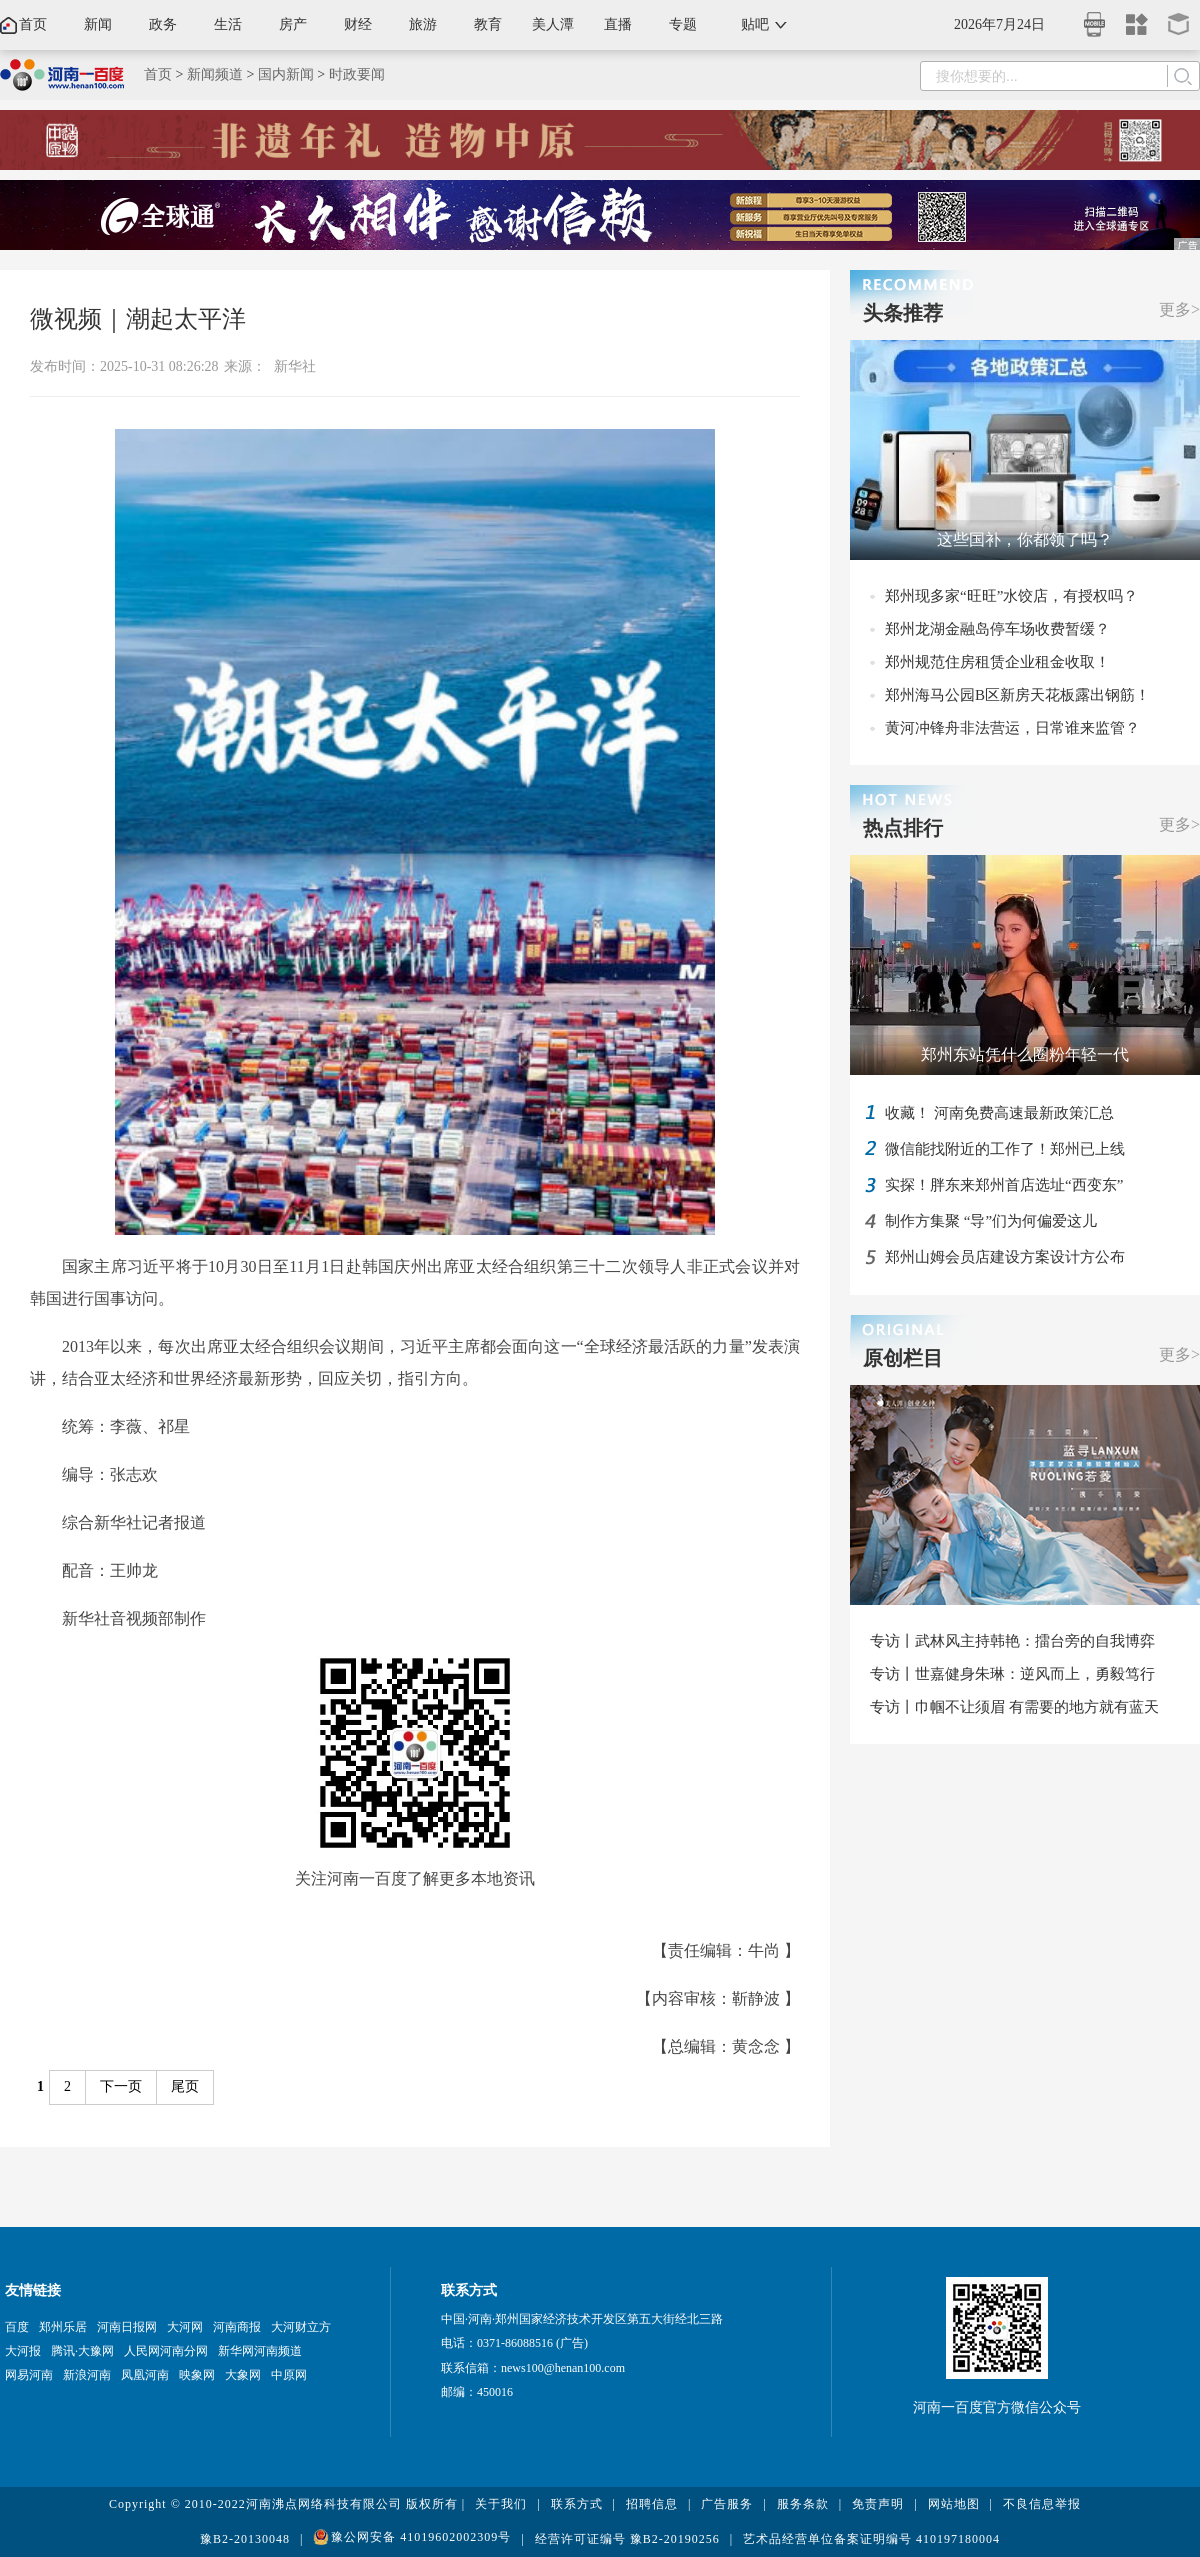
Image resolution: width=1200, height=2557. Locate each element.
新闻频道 (215, 74)
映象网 (197, 2375)
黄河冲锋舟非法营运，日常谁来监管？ (1012, 728)
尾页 (185, 2086)
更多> (1179, 309)
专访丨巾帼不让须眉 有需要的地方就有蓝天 (1014, 1707)
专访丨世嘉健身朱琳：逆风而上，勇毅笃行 (1012, 1674)
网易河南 (29, 2375)
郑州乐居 (63, 2327)
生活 (228, 24)
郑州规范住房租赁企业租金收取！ (997, 662)
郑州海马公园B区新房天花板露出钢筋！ (1017, 695)
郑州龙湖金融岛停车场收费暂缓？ (997, 629)
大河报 (23, 2351)
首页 (33, 24)
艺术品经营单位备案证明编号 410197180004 (871, 2539)
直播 (618, 24)
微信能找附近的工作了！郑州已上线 (1005, 1149)
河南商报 (237, 2327)
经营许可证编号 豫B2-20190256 (627, 2539)
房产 (293, 24)
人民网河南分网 (166, 2351)
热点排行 (903, 828)
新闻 (98, 24)
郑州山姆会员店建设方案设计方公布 (1005, 1257)
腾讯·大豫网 (82, 2351)
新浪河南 (87, 2375)
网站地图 (954, 2504)
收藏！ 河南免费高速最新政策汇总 (999, 1113)
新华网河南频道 (260, 2351)
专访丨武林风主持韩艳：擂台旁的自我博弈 (1012, 1641)
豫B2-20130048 (245, 2539)
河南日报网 (127, 2327)
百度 (17, 2327)
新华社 (295, 366)
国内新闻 (286, 74)
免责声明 (878, 2504)
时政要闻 (357, 74)
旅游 (423, 24)
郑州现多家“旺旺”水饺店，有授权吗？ (1011, 596)
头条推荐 (903, 313)
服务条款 (803, 2504)
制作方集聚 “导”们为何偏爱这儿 (991, 1221)
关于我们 (501, 2504)
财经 (358, 24)
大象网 (243, 2375)
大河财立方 (301, 2327)
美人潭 (553, 24)
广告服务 (727, 2504)
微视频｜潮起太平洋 (138, 319)
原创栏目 (903, 1358)
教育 (488, 24)
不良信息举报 (1042, 2504)
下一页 (121, 2086)
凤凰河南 (145, 2375)
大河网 (185, 2327)
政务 (163, 24)
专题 (683, 24)
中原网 (289, 2375)
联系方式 (577, 2504)
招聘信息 (652, 2504)
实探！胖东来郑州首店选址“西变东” (1004, 1185)
